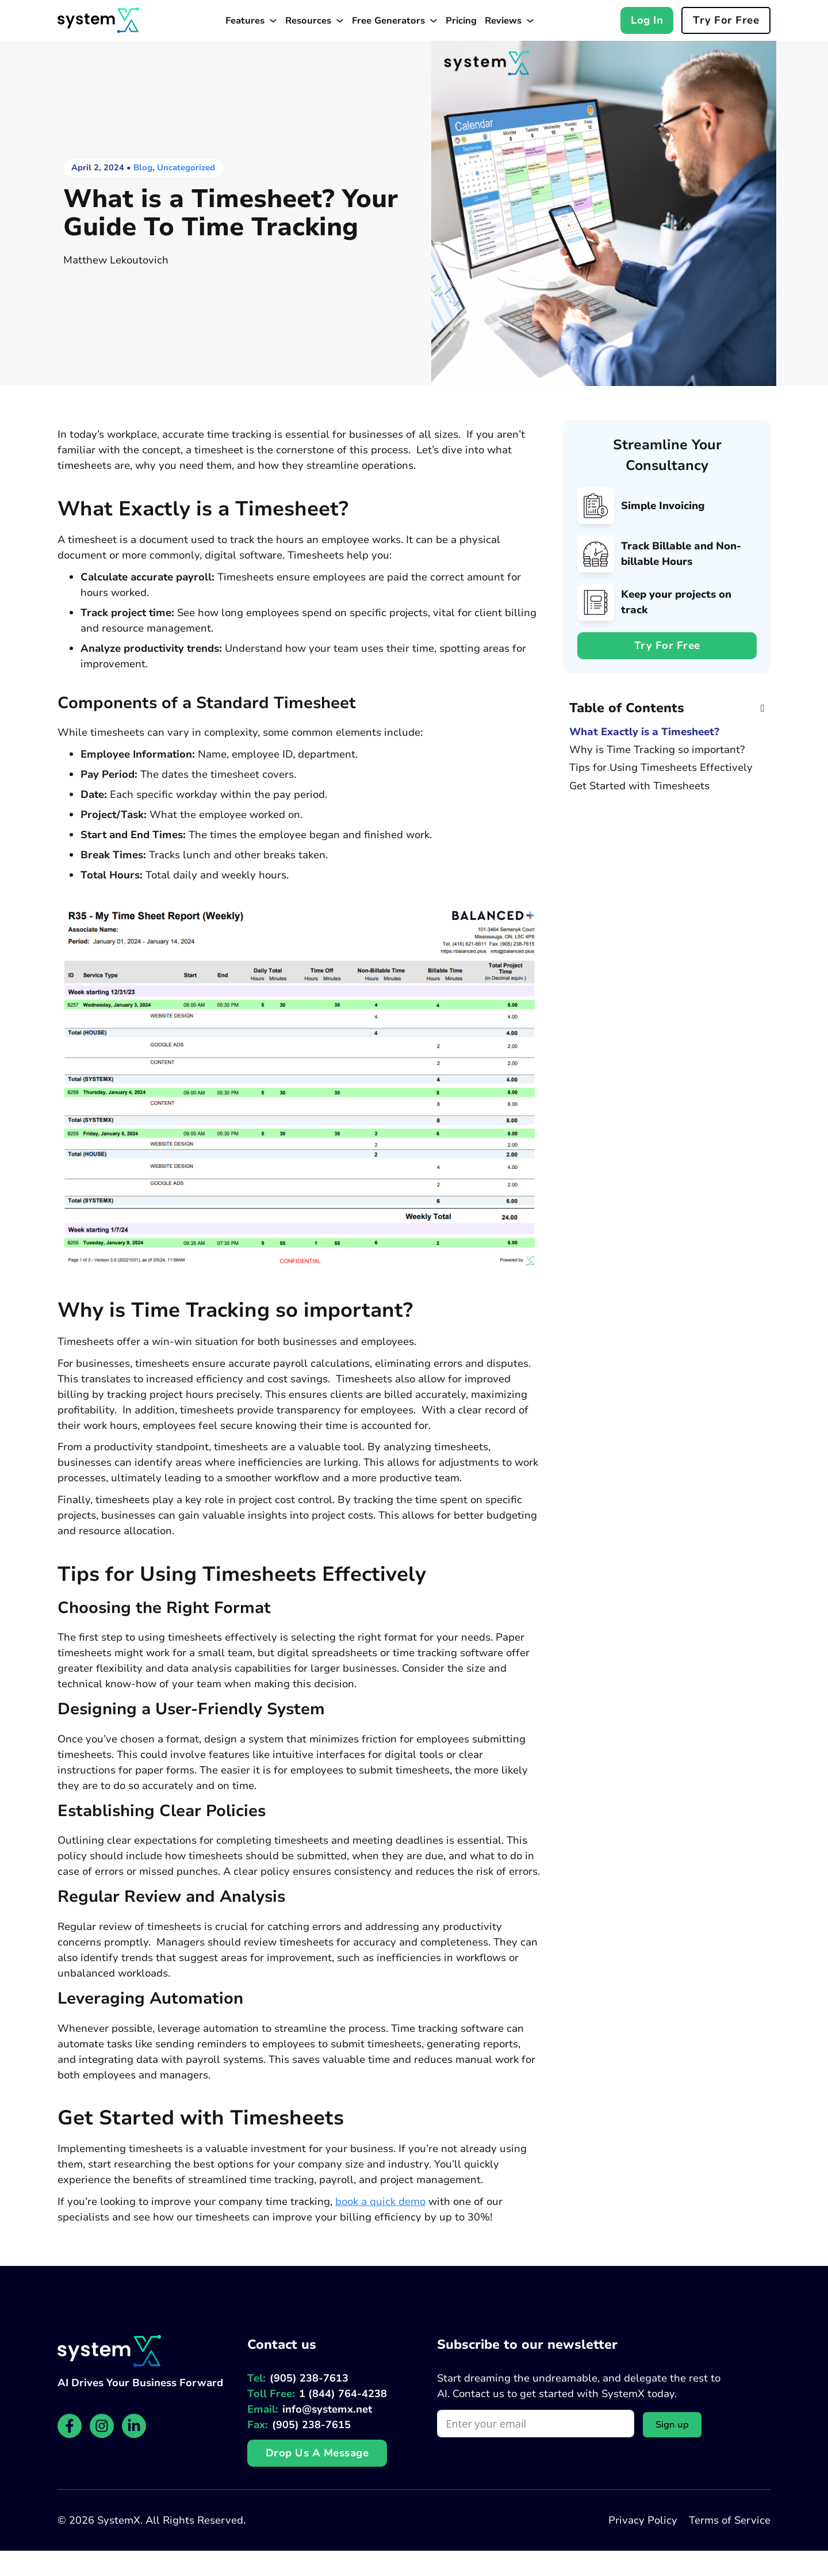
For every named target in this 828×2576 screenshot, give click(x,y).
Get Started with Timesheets (639, 786)
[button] (667, 708)
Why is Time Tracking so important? (657, 749)
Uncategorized (186, 167)
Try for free (726, 20)
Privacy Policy (642, 2520)
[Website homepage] (98, 20)
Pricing (461, 20)
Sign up (672, 2424)
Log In (647, 20)
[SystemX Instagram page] (102, 2426)
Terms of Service (729, 2520)
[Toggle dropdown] (273, 21)
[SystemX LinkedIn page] (134, 2426)
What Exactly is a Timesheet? (644, 732)
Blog (142, 167)
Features (244, 20)
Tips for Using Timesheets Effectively (661, 767)
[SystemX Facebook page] (69, 2426)
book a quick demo (380, 2201)
